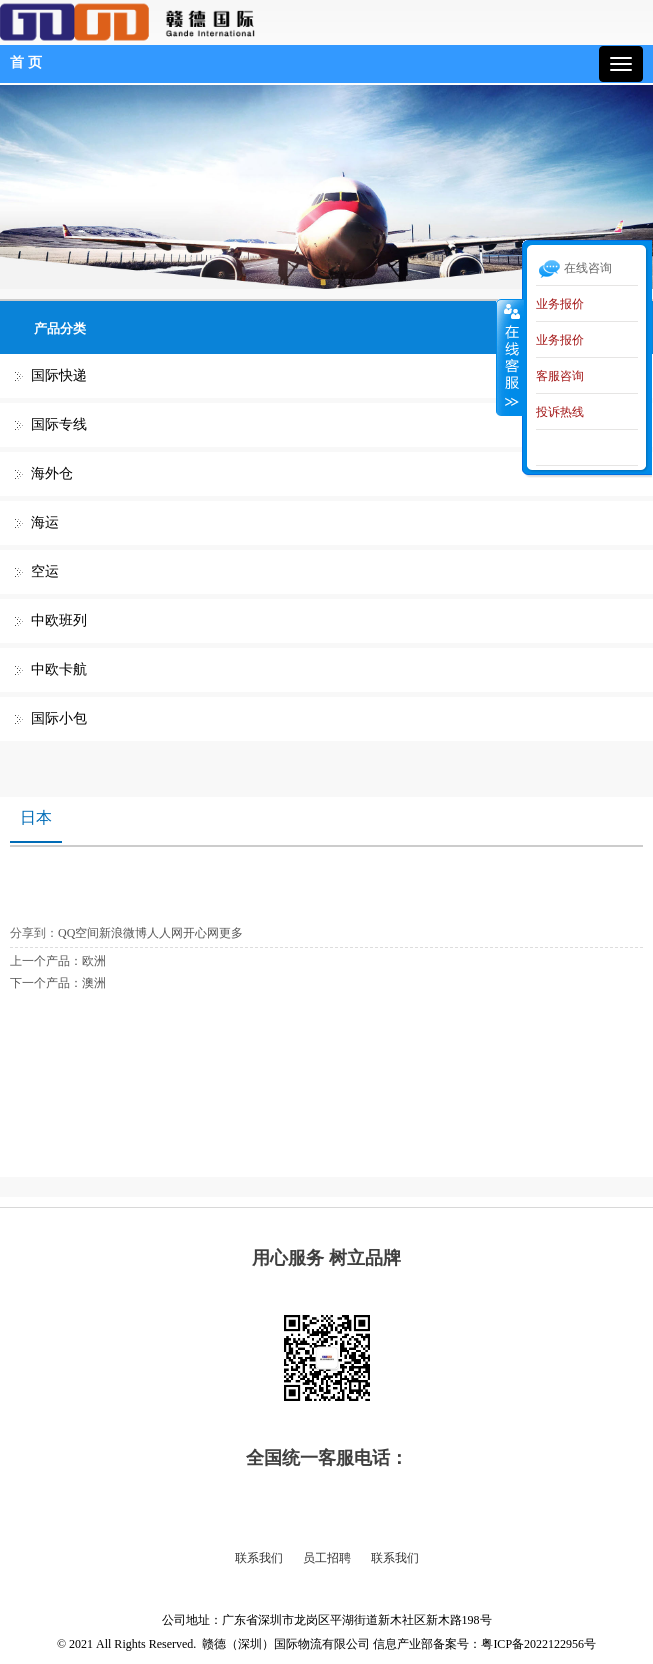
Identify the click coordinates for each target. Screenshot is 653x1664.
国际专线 (59, 424)
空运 (45, 571)
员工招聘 (327, 1558)
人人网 (165, 933)
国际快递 (59, 375)
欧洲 (94, 961)
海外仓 (52, 473)
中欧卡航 (59, 669)
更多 (231, 933)
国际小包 (59, 718)
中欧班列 (59, 620)
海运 (45, 522)
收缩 (510, 357)
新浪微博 (123, 933)
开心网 (201, 933)
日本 (36, 817)
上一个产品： (46, 961)
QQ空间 (78, 933)
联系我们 (259, 1558)
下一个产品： (46, 983)
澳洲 (94, 983)
